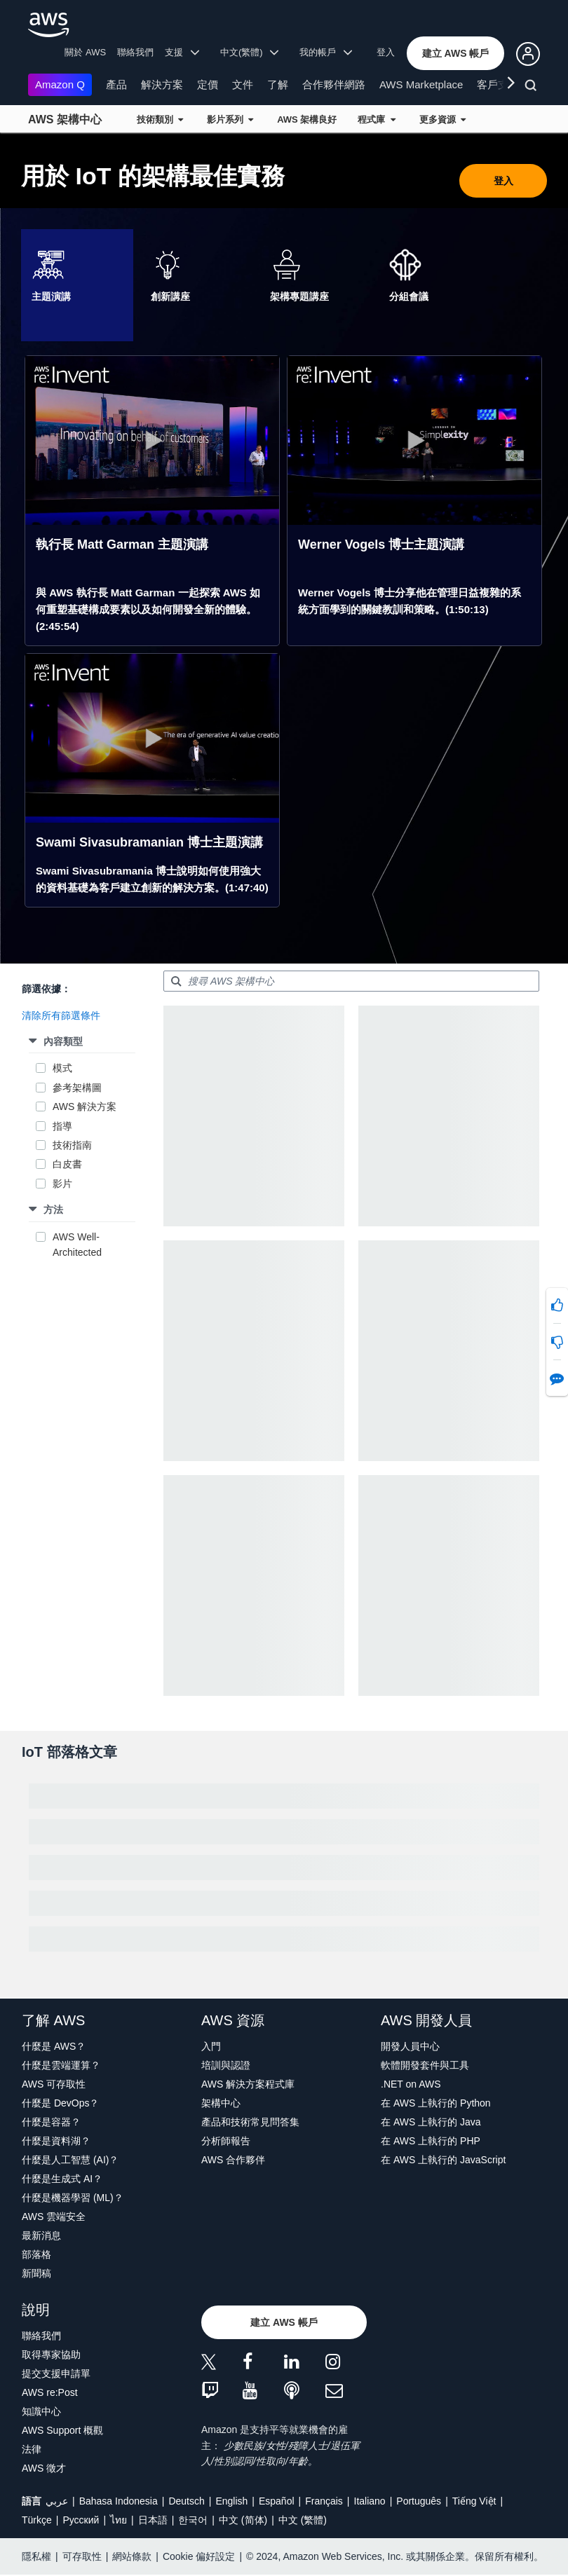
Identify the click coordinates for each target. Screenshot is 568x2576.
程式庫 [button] (376, 119)
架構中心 (221, 2103)
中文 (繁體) (302, 2520)
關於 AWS (85, 52)
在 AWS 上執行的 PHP (430, 2140)
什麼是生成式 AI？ (62, 2178)
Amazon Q (60, 84)
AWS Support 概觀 (62, 2430)
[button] (456, 53)
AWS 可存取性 (54, 2084)
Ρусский (80, 2520)
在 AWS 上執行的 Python (436, 2103)
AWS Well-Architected (77, 1244)
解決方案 (162, 84)
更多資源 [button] (442, 119)
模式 (62, 1068)
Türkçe (37, 2520)
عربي (57, 2501)
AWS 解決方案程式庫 (248, 2084)
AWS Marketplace (421, 84)
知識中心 (41, 2411)
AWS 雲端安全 (54, 2216)
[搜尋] (533, 87)
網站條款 (131, 2556)
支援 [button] (182, 52)
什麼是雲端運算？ (61, 2065)
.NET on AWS (411, 2084)
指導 (62, 1126)
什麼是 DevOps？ (60, 2103)
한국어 (193, 2520)
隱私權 (36, 2556)
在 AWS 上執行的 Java (431, 2122)
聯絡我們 (135, 52)
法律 (31, 2449)
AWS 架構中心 (65, 119)
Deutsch (186, 2501)
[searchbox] (351, 981)
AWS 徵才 (44, 2468)
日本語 (153, 2520)
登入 (386, 52)
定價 (207, 84)
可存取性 (82, 2556)
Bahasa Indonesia (118, 2501)
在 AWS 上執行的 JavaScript (443, 2159)
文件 (242, 84)
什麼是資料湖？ (56, 2140)
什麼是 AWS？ (54, 2046)
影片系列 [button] (230, 119)
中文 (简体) (243, 2520)
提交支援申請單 (56, 2373)
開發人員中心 (410, 2046)
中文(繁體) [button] (249, 52)
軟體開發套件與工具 (425, 2065)
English (231, 2501)
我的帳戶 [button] (325, 52)
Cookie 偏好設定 (199, 2556)
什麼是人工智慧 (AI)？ (70, 2159)
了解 (277, 84)
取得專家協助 (51, 2354)
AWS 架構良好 (307, 119)
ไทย (118, 2520)
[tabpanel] (283, 631)
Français (324, 2501)
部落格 (36, 2254)
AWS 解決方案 (84, 1106)
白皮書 (67, 1164)
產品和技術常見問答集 (250, 2122)
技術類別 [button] (160, 119)
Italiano (370, 2501)
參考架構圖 (77, 1087)
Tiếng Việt (474, 2501)
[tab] (77, 285)
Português (418, 2501)
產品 (116, 84)
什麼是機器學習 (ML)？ (72, 2197)
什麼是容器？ (51, 2122)
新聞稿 (36, 2273)
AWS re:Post (50, 2392)
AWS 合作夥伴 (233, 2159)
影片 (62, 1183)
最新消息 (41, 2235)
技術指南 (72, 1145)
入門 (211, 2046)
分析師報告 (225, 2140)
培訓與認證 (225, 2065)
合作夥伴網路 (333, 84)
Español (277, 2501)
